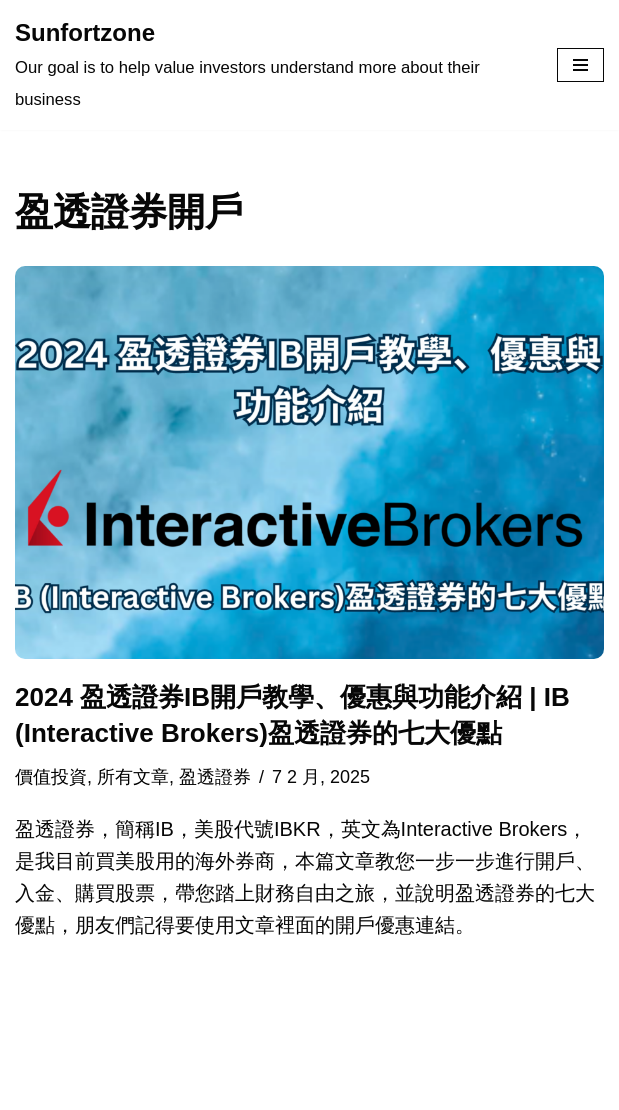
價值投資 (51, 777)
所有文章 (133, 777)
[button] (309, 462)
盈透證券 (215, 777)
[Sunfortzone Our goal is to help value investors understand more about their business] (271, 65)
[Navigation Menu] (580, 65)
